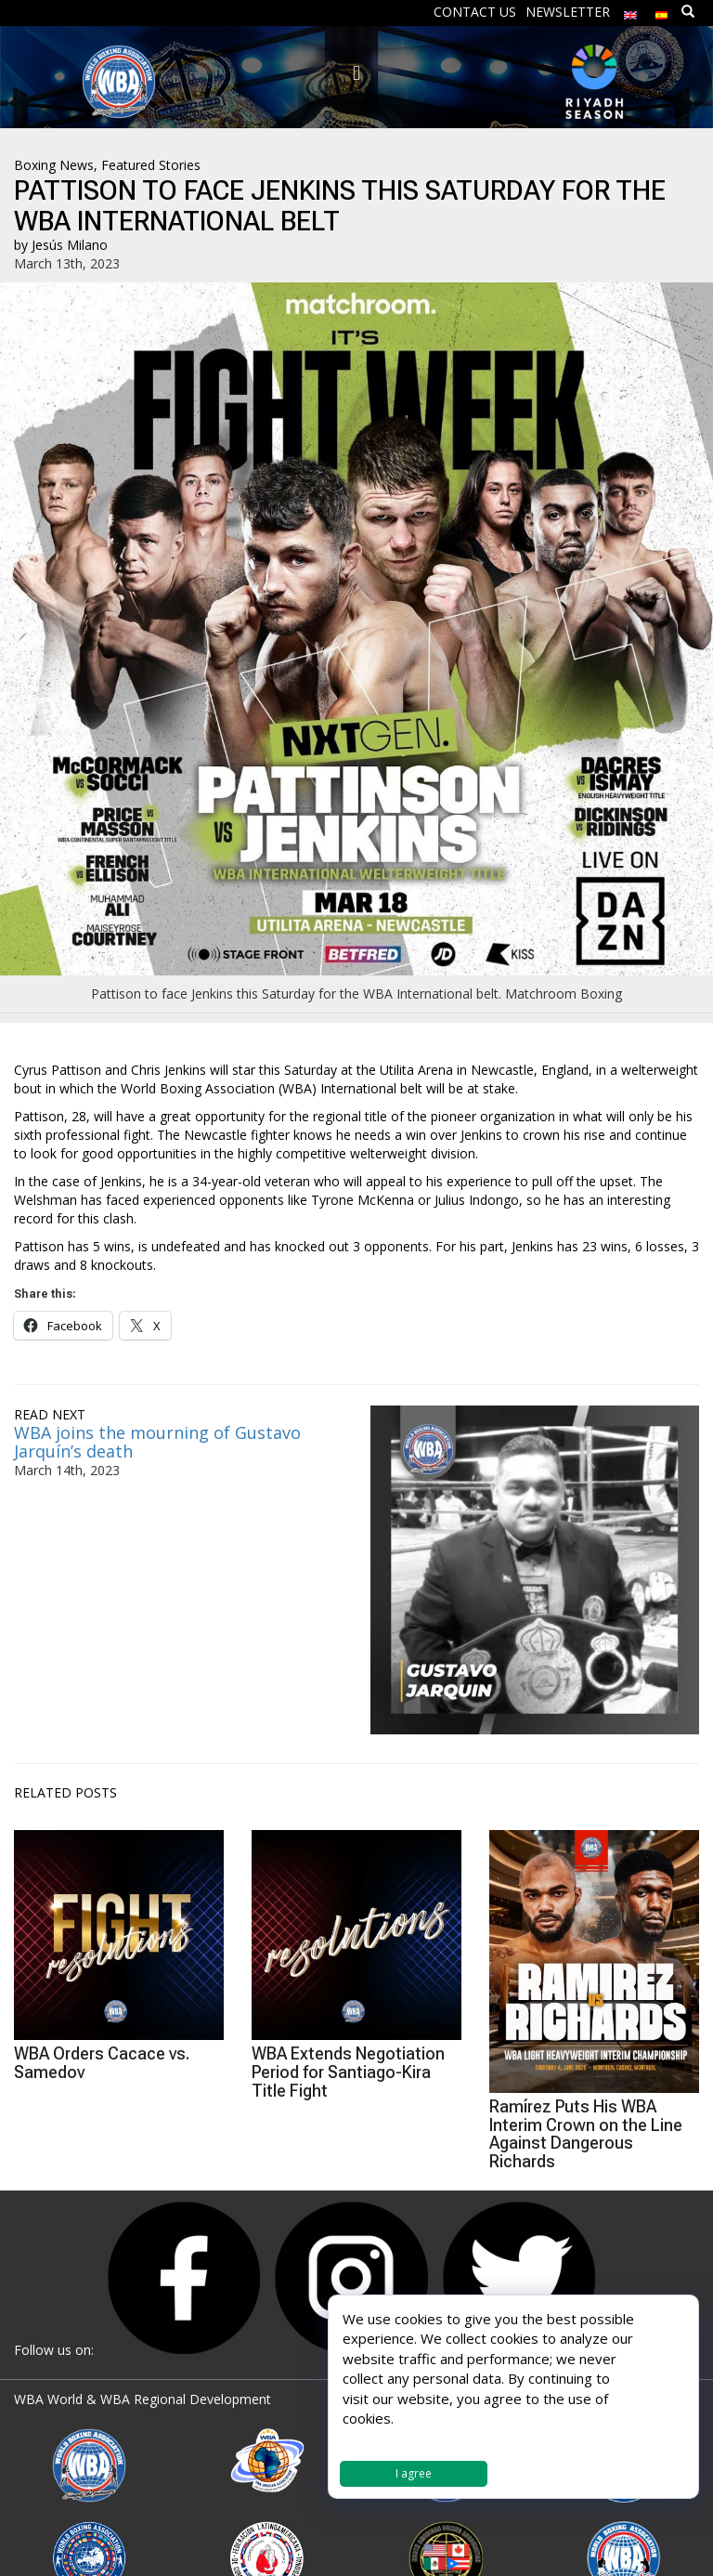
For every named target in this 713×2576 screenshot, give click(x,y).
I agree (413, 2473)
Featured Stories (151, 165)
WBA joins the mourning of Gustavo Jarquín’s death (157, 1441)
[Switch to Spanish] (662, 11)
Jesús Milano (70, 245)
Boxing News (54, 165)
